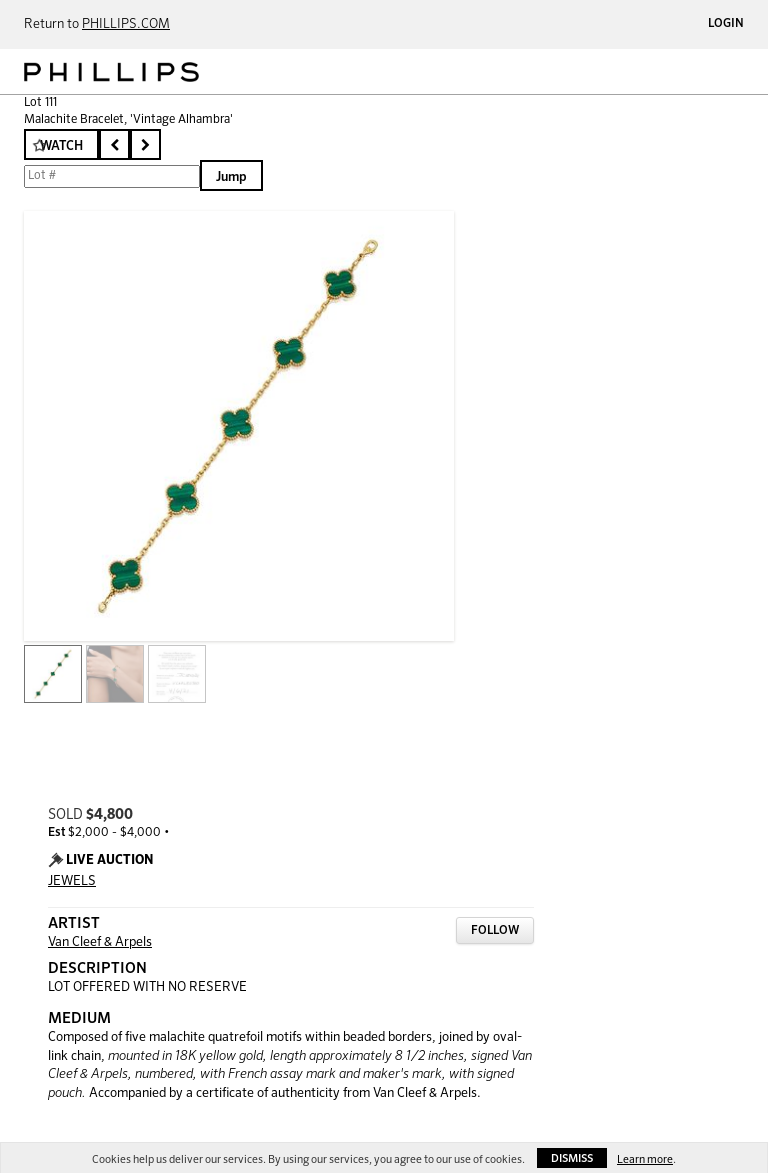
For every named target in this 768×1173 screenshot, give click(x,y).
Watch (61, 146)
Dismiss (572, 1158)
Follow (495, 931)
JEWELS (72, 881)
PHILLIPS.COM (126, 24)
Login (726, 24)
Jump (231, 177)
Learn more (645, 1159)
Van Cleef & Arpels (100, 942)
